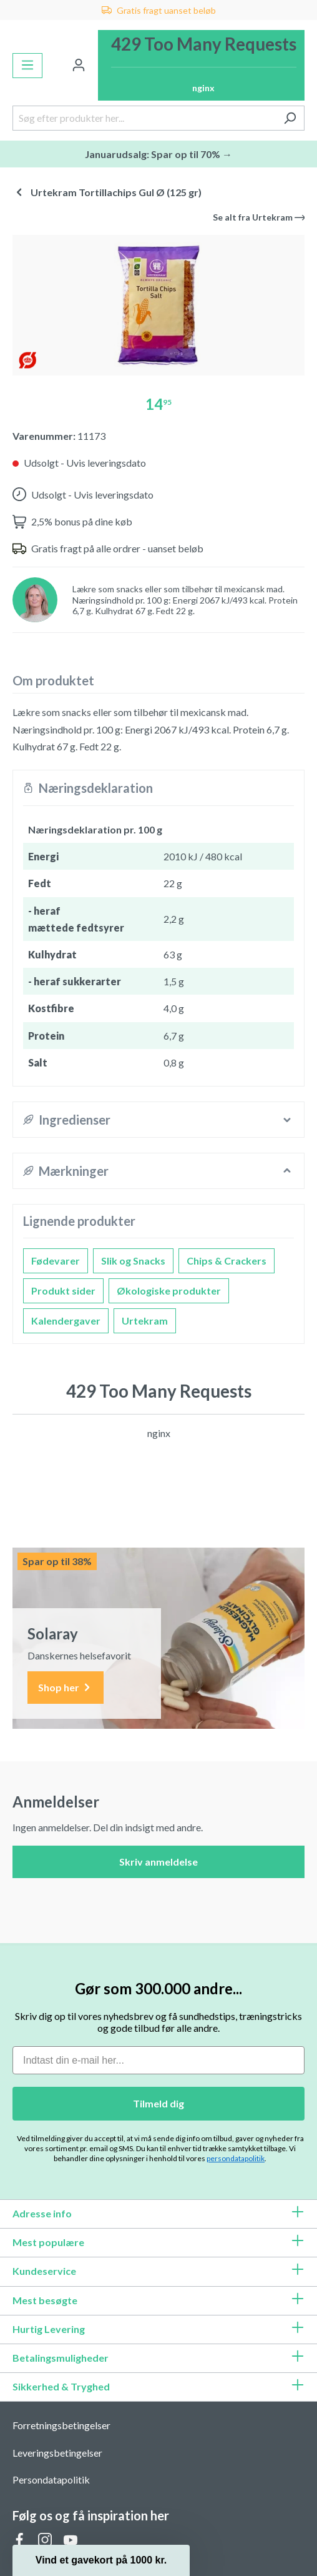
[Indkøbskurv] (201, 65)
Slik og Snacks (133, 1260)
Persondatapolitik (51, 2479)
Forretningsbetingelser (61, 2425)
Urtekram (145, 1320)
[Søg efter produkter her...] (144, 118)
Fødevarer (55, 1260)
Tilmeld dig (158, 2103)
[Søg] (290, 118)
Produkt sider (63, 1290)
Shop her (65, 1687)
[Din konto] (78, 65)
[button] (101, 2560)
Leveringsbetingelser (57, 2453)
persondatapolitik (236, 2158)
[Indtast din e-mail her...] (158, 2060)
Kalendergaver (65, 1320)
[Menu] (27, 65)
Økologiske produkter (169, 1290)
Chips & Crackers (226, 1260)
